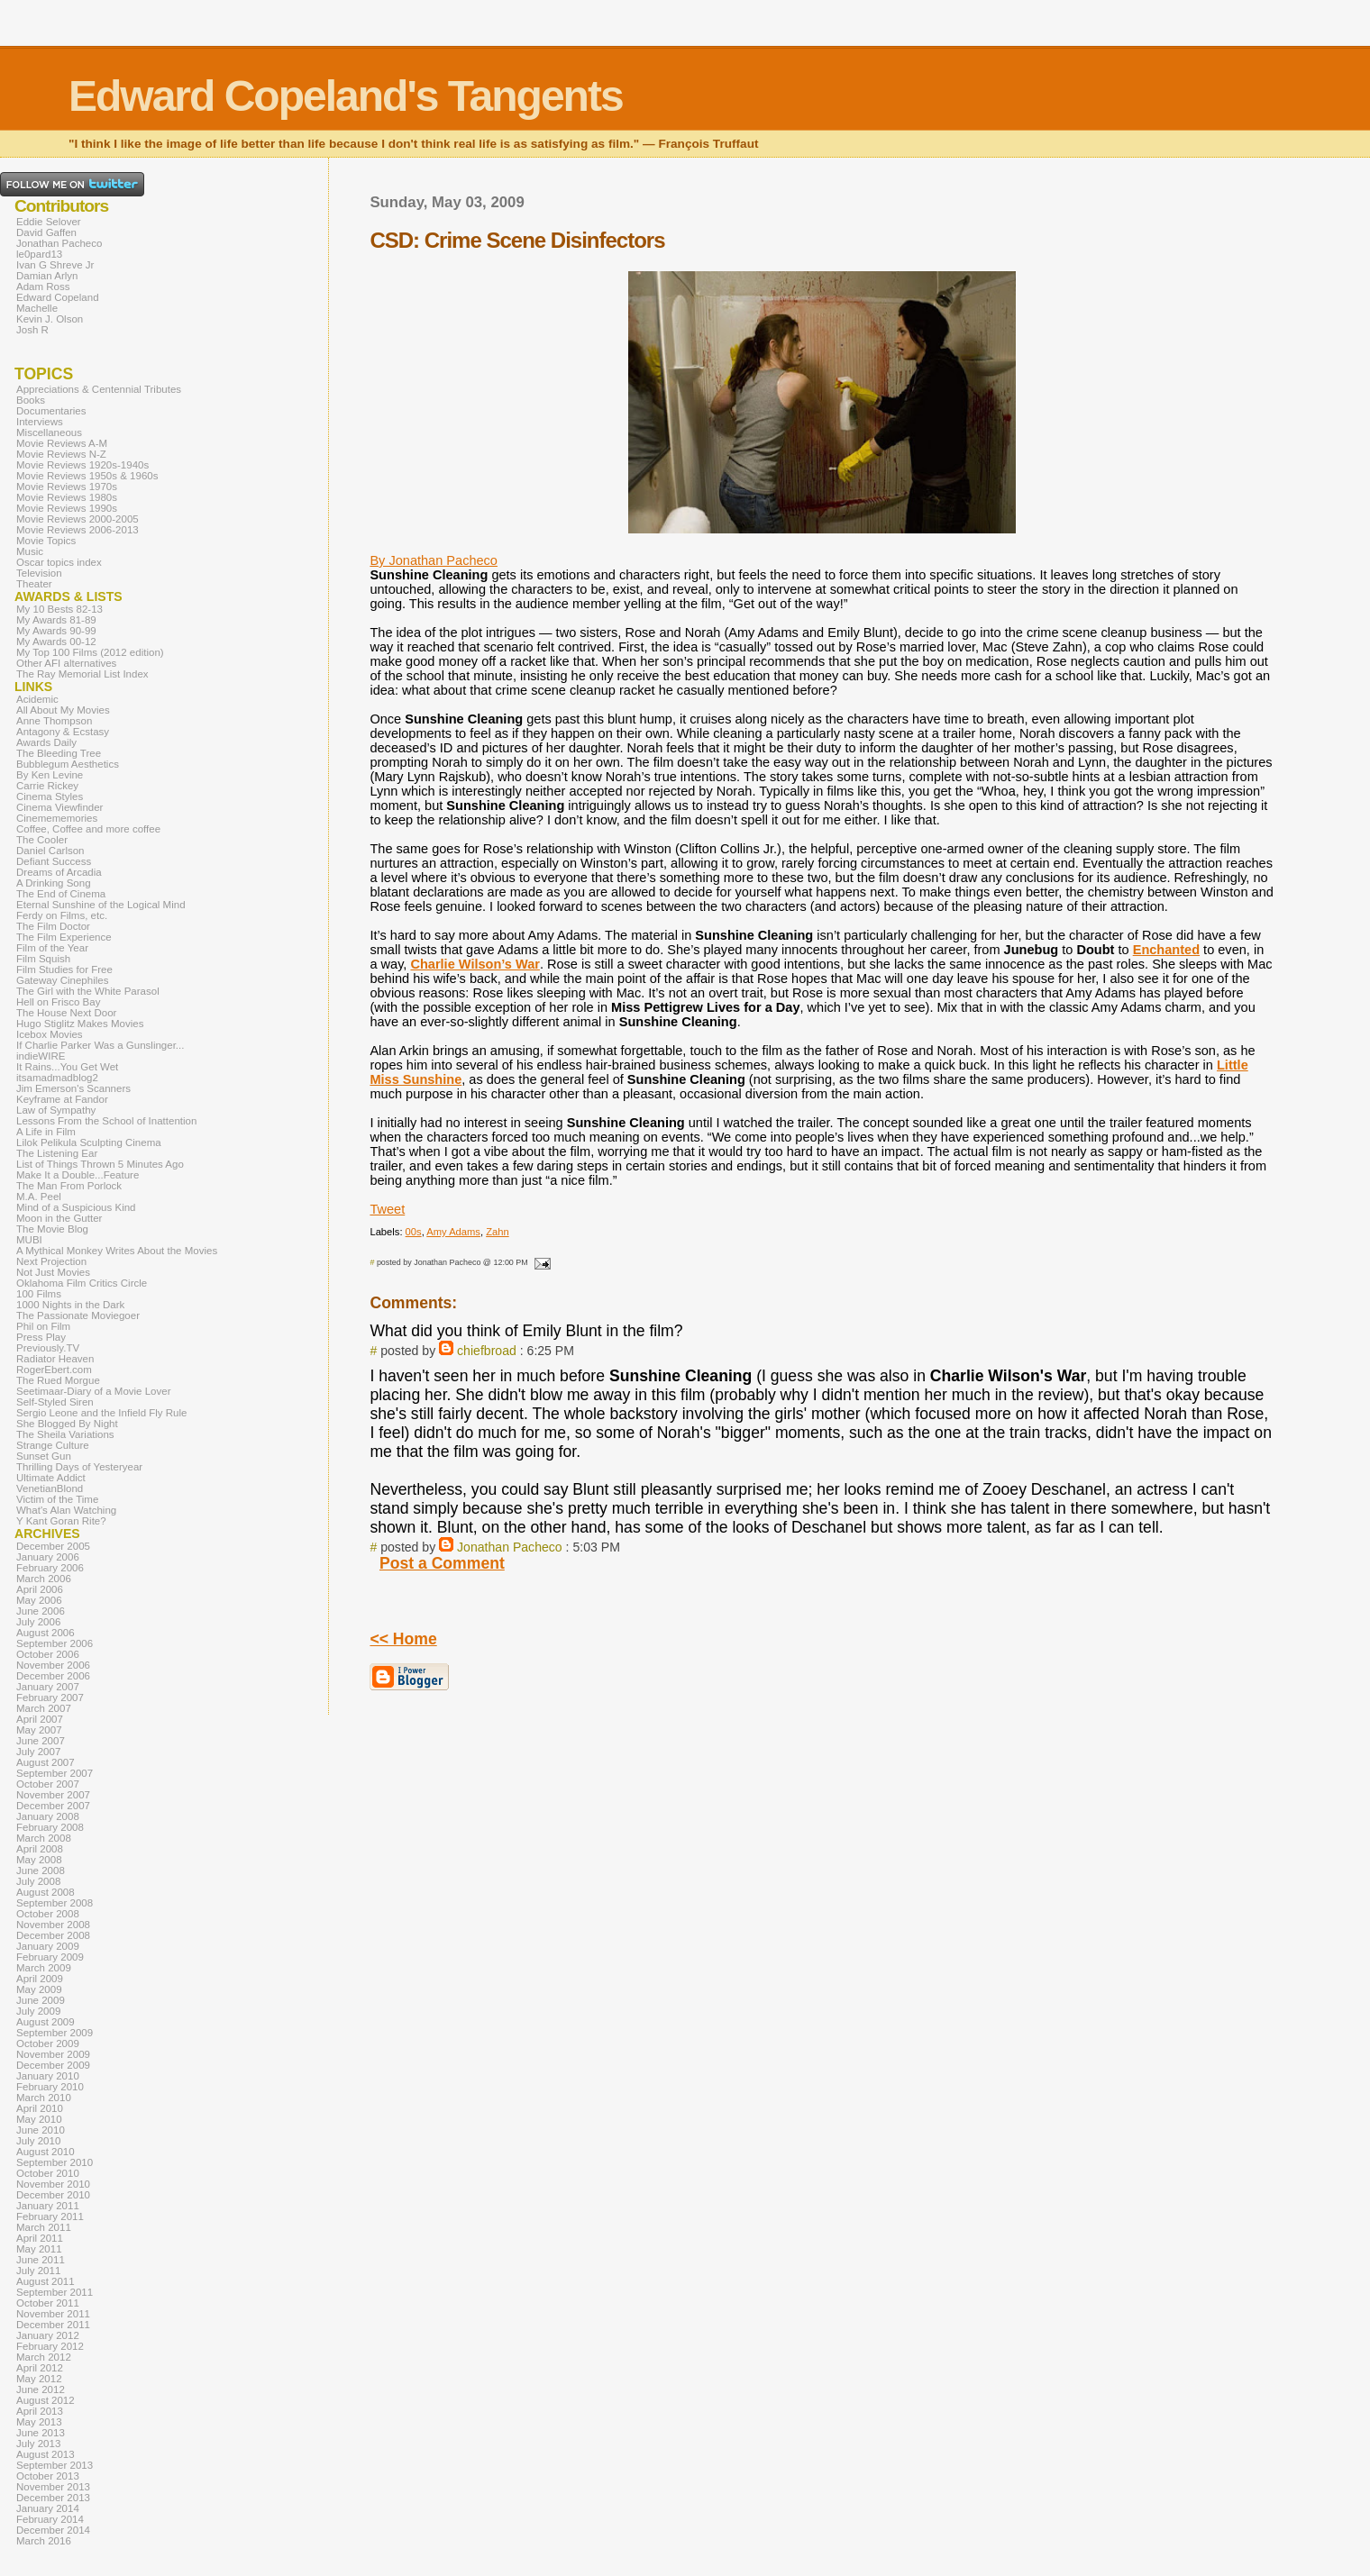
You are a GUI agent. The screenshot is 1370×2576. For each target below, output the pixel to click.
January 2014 (47, 2508)
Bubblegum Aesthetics (67, 764)
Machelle (37, 308)
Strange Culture (52, 1445)
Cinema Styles (49, 796)
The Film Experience (64, 937)
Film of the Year (52, 947)
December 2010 (53, 2194)
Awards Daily (46, 742)
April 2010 (39, 2108)
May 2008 (39, 1859)
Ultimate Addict (51, 1477)
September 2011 (54, 2292)
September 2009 (54, 2032)
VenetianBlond (49, 1488)
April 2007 (39, 1719)
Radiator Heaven (55, 1358)
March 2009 (43, 1967)
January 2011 (47, 2205)
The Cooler (42, 839)
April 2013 (39, 2411)
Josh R (32, 329)
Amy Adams (453, 1231)
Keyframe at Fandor (62, 1099)
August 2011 (45, 2281)
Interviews (39, 421)
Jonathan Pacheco (509, 1547)
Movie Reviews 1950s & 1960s (87, 475)
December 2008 (53, 1935)
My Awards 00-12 (56, 641)
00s (414, 1231)
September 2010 (54, 2162)
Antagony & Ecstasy (62, 731)
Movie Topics (46, 540)
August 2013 (45, 2454)
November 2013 (53, 2486)
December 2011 (53, 2324)
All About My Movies (63, 710)
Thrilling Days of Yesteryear (79, 1466)
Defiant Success (53, 861)
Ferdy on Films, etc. (61, 915)
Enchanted (1166, 949)
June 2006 (40, 1611)
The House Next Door (66, 1012)
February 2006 (50, 1567)
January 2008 (47, 1816)
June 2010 (40, 2130)
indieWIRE (40, 1056)
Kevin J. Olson (49, 319)
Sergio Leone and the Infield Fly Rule (101, 1412)
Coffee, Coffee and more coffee (88, 829)
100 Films (38, 1293)
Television (39, 573)
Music (29, 551)
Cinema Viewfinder (59, 807)
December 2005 (53, 1546)
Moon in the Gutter (59, 1218)
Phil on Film (43, 1326)
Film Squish (43, 958)
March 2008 (43, 1838)
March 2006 (43, 1578)
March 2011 (43, 2227)
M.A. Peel (38, 1196)
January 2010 (47, 2076)
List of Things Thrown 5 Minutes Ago (100, 1164)
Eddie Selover (48, 221)
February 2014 (50, 2519)
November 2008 (53, 1924)
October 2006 (47, 1654)
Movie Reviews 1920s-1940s (82, 465)
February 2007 (50, 1697)
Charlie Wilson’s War (474, 964)
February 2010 (50, 2086)
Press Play (41, 1337)
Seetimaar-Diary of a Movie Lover (93, 1391)
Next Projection (51, 1261)
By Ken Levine (49, 774)
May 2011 (39, 2249)
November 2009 (53, 2054)
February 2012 (50, 2346)
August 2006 (45, 1632)
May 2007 (39, 1730)
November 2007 (53, 1794)
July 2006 (38, 1621)
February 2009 (50, 1957)
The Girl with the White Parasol (88, 991)
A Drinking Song (53, 883)
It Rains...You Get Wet (67, 1066)
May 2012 (39, 2378)
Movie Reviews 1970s (66, 486)
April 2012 (39, 2367)
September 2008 (54, 1903)
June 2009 (40, 2000)
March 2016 (43, 2540)
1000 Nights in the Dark (70, 1304)
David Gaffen (46, 232)
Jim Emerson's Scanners (73, 1088)
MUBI (29, 1239)
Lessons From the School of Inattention (106, 1120)
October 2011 (47, 2303)
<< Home (403, 1639)
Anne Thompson (54, 720)
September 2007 (54, 1773)
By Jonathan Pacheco (434, 560)
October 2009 (47, 2043)
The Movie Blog (52, 1229)
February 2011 (50, 2216)
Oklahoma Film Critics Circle (81, 1283)
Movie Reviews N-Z (61, 454)
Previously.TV (47, 1348)
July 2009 (38, 2011)
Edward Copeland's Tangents (345, 96)
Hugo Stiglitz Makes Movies (79, 1023)
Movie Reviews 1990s (66, 508)
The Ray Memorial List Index (82, 674)
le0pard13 (39, 254)
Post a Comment (442, 1563)
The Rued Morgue (58, 1380)
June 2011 (40, 2259)
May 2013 (39, 2422)
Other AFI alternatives (66, 663)
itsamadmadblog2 (57, 1077)
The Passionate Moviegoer (78, 1315)
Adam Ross (43, 286)
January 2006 (47, 1557)
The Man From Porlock (69, 1185)
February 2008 (50, 1827)
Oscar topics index (59, 562)
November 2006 (53, 1665)
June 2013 (40, 2432)
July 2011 (38, 2270)
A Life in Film (46, 1131)
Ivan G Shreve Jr (55, 264)
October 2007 (47, 1784)
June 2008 (40, 1870)
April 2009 (39, 1978)
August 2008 (45, 1892)
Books (30, 400)
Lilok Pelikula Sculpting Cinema (88, 1142)
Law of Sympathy (56, 1110)
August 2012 (45, 2400)
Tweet (387, 1209)
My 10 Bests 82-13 (59, 609)
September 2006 (54, 1643)
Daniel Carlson (50, 850)
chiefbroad (486, 1350)
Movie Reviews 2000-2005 (77, 519)
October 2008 (47, 1913)
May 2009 (39, 1989)
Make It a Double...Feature (77, 1175)
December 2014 (53, 2530)
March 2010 (43, 2097)
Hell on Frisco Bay (58, 1002)
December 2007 (53, 1805)
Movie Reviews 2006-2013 (77, 529)
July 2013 (38, 2443)
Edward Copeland (57, 297)
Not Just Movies (53, 1272)
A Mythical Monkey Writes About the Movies (116, 1250)
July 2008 (38, 1881)
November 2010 (53, 2184)
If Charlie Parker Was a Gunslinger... (100, 1045)
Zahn (497, 1231)
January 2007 (47, 1686)
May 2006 (39, 1600)
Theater (34, 583)
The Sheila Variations (65, 1434)
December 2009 (53, 2065)
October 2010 (47, 2173)
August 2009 (45, 2021)
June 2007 (40, 1740)
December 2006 (53, 1675)
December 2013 (53, 2497)
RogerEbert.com (54, 1369)
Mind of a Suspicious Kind (76, 1207)
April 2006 (39, 1589)
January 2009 (47, 1946)
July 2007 (38, 1751)
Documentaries (51, 410)
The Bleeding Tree (58, 753)
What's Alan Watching (66, 1510)
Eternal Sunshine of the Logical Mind (101, 904)
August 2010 (45, 2151)
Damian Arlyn (47, 275)
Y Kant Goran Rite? (61, 1521)
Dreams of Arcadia (59, 872)
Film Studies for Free (64, 969)
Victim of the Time (57, 1499)
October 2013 (47, 2476)
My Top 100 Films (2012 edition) (90, 652)
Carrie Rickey (47, 785)
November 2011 (53, 2313)
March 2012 (43, 2357)
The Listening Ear (56, 1153)
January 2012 (47, 2335)
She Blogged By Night (67, 1423)
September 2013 (54, 2465)
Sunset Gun (43, 1456)
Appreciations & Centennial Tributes (98, 389)
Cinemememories (56, 818)
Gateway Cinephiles (62, 980)
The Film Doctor (53, 926)
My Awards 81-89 (56, 619)
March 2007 (43, 1708)
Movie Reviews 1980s (66, 497)
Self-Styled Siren (55, 1402)
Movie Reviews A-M (61, 443)
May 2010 (39, 2119)
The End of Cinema (60, 893)
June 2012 (40, 2389)
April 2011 (39, 2238)
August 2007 (45, 1762)
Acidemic (37, 699)
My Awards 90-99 (56, 630)
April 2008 (39, 1848)
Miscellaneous (49, 432)
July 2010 (38, 2140)
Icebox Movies (49, 1034)
